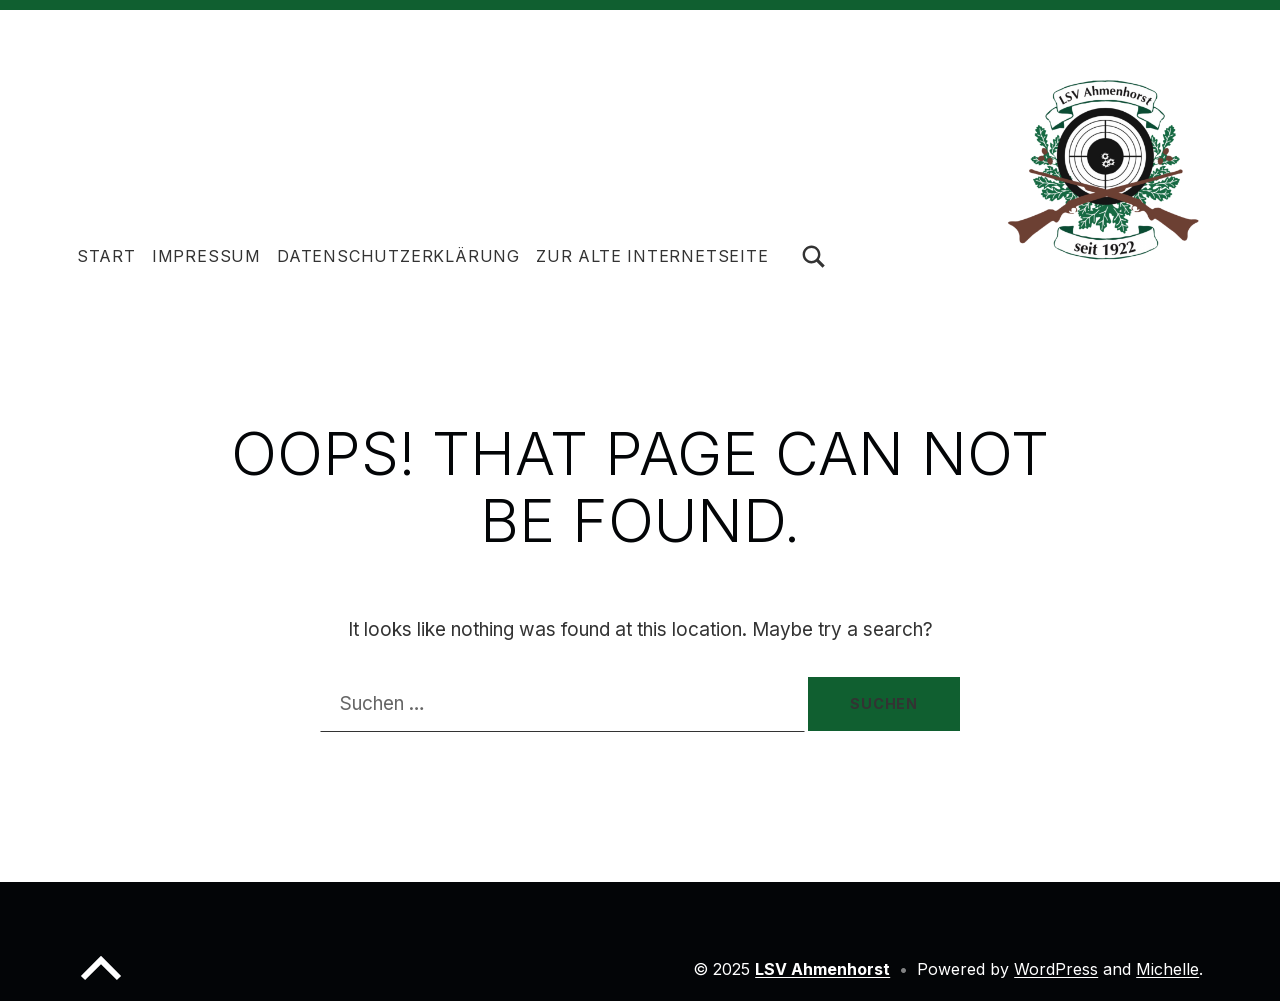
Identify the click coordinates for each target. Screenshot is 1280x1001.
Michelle (1167, 969)
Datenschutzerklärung (398, 256)
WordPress (1056, 969)
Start (106, 256)
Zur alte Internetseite (652, 256)
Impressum (206, 256)
